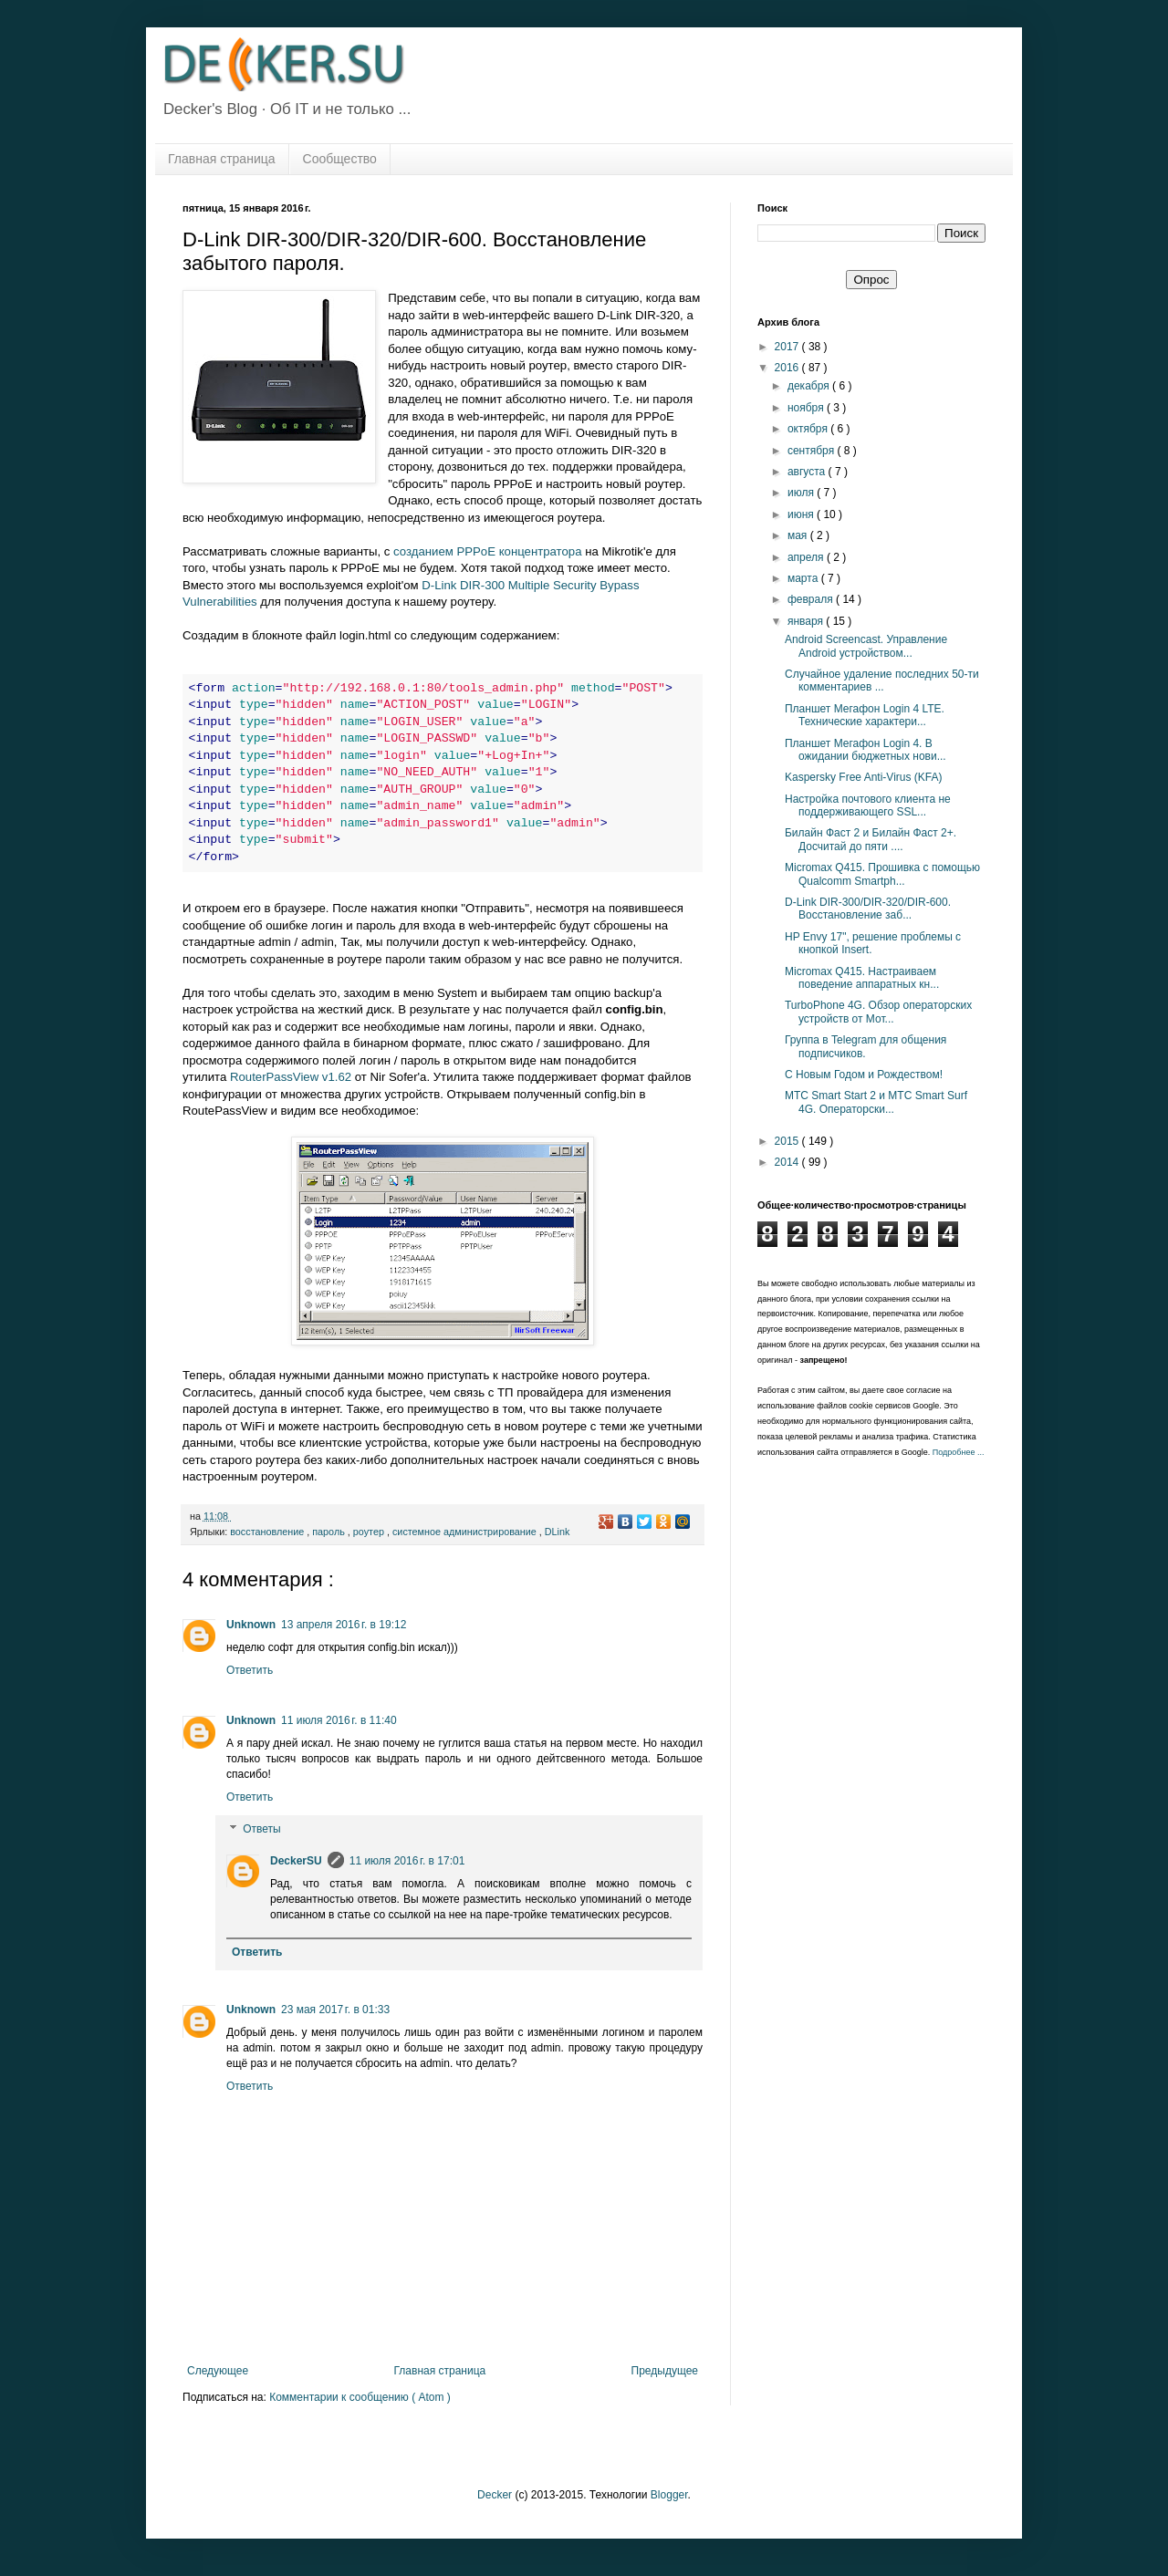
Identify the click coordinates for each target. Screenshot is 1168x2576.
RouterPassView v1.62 (290, 1077)
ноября (807, 407)
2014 (788, 1162)
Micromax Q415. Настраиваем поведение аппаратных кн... (862, 978)
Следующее (217, 2370)
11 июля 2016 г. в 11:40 (339, 1720)
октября (808, 428)
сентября (812, 450)
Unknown (251, 1624)
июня (802, 514)
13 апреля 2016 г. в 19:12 (343, 1624)
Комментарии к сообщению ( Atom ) (360, 2397)
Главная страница (222, 158)
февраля (811, 599)
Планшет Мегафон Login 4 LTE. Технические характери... (864, 715)
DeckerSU (296, 1860)
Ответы (261, 1829)
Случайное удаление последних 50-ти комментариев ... (882, 680)
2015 (788, 1141)
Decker (494, 2494)
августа (808, 471)
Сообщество (340, 158)
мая (798, 535)
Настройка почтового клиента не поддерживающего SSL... (868, 805)
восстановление (268, 1531)
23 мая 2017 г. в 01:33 (335, 2009)
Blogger (669, 2494)
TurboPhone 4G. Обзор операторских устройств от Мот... (878, 1011)
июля (802, 492)
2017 (788, 346)
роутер (370, 1531)
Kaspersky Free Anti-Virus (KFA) (864, 777)
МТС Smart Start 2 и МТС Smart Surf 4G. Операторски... (876, 1102)
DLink (557, 1531)
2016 (788, 367)
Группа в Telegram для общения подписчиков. (865, 1046)
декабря (809, 385)
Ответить (249, 1670)
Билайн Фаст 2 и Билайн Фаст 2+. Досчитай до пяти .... (870, 839)
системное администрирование (465, 1531)
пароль (330, 1531)
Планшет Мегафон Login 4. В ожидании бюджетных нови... (865, 750)
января (806, 621)
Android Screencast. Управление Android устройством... (866, 646)
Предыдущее (664, 2370)
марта (804, 578)
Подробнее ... (959, 1452)
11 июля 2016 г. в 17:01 (407, 1860)
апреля (807, 557)
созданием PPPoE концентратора (487, 551)
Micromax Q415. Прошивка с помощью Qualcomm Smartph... (882, 874)
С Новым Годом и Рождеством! (864, 1074)
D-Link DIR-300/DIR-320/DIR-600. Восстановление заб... (868, 908)
